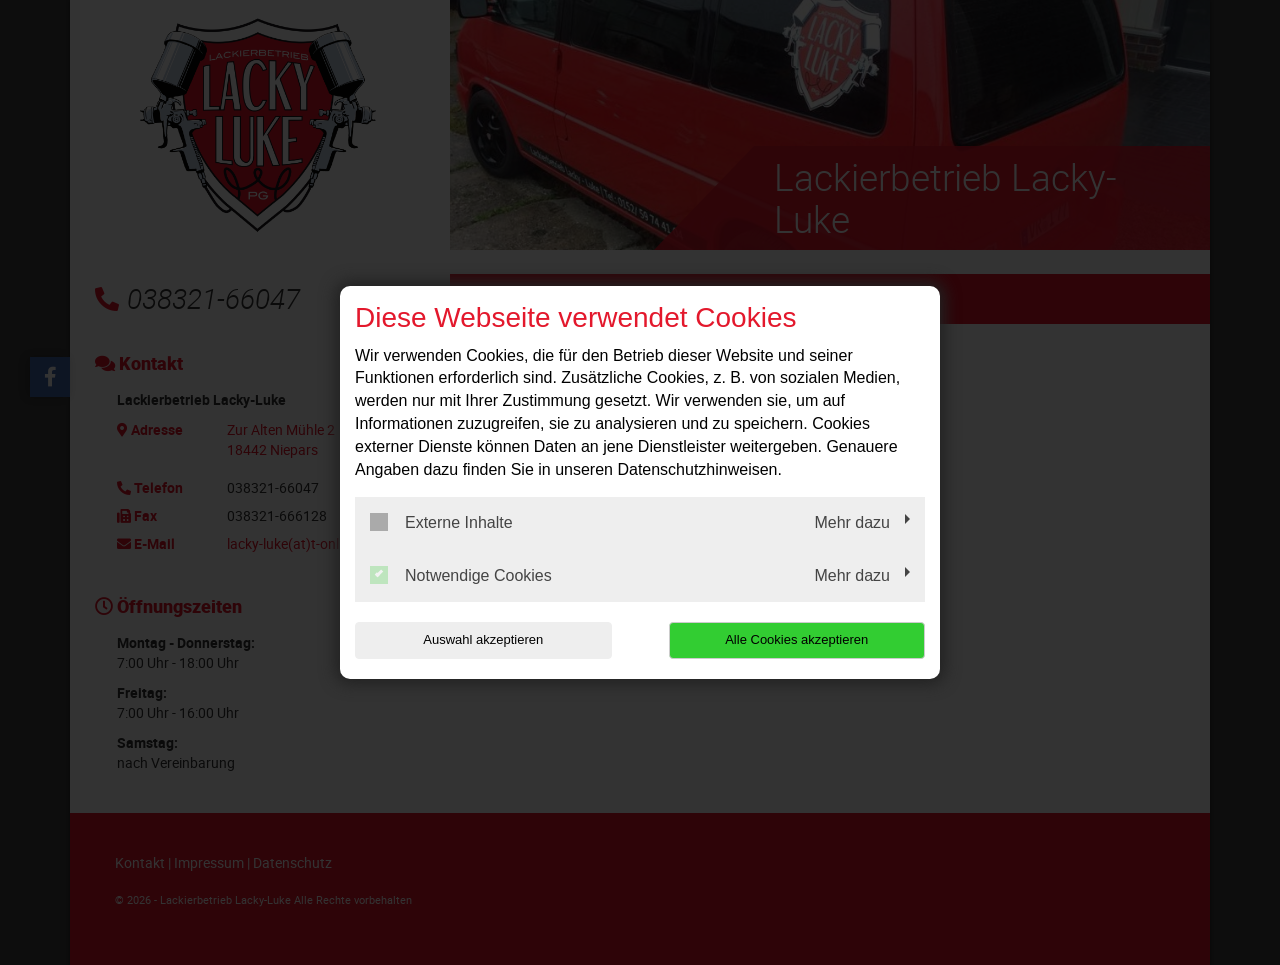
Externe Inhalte (441, 522)
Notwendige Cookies (461, 575)
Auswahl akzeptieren (483, 639)
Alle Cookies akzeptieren (796, 639)
